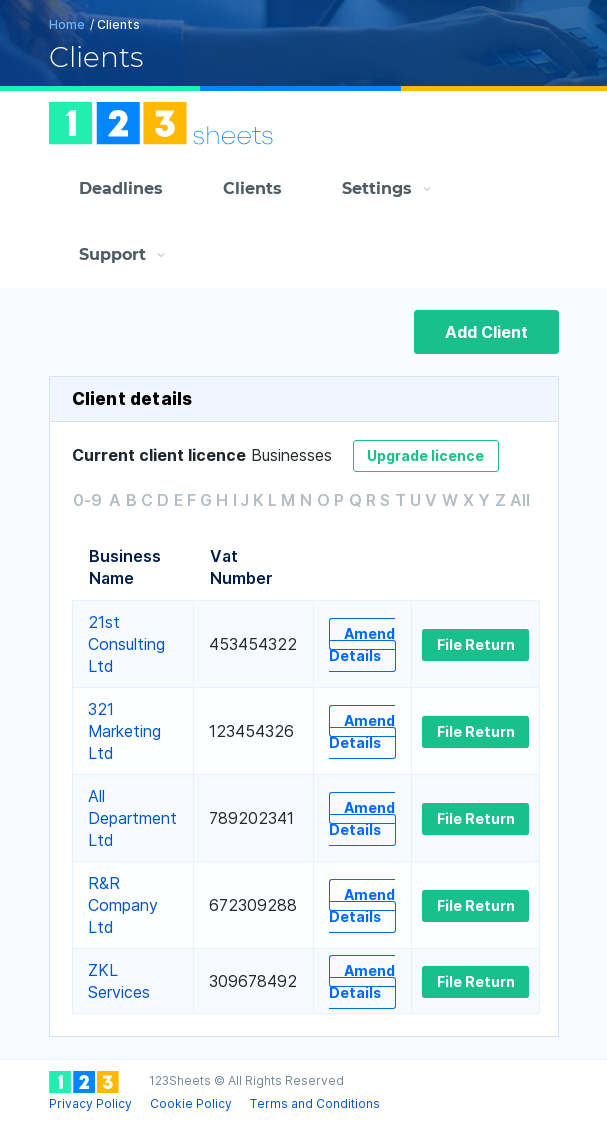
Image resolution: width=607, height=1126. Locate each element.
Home (67, 24)
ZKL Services (119, 981)
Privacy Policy (90, 1103)
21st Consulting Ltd (126, 644)
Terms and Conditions (315, 1103)
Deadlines (121, 188)
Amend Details (362, 644)
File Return (476, 644)
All (520, 500)
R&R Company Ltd (123, 905)
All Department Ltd (132, 818)
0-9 (87, 500)
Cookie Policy (191, 1103)
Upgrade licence (425, 455)
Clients (252, 188)
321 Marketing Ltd (124, 731)
